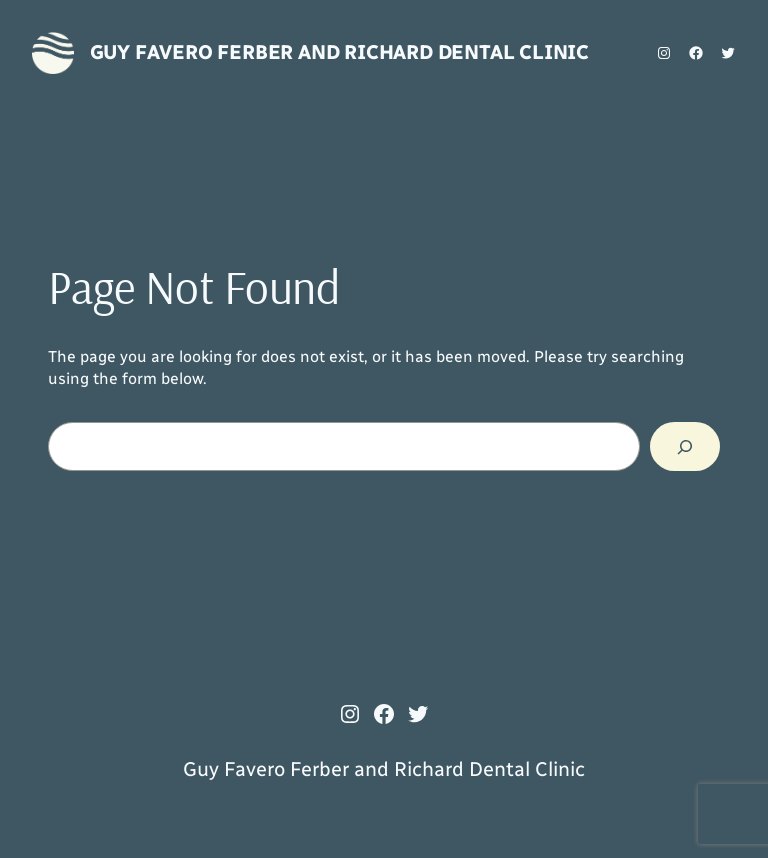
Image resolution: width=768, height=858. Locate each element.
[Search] (685, 446)
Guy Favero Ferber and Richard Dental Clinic (339, 52)
